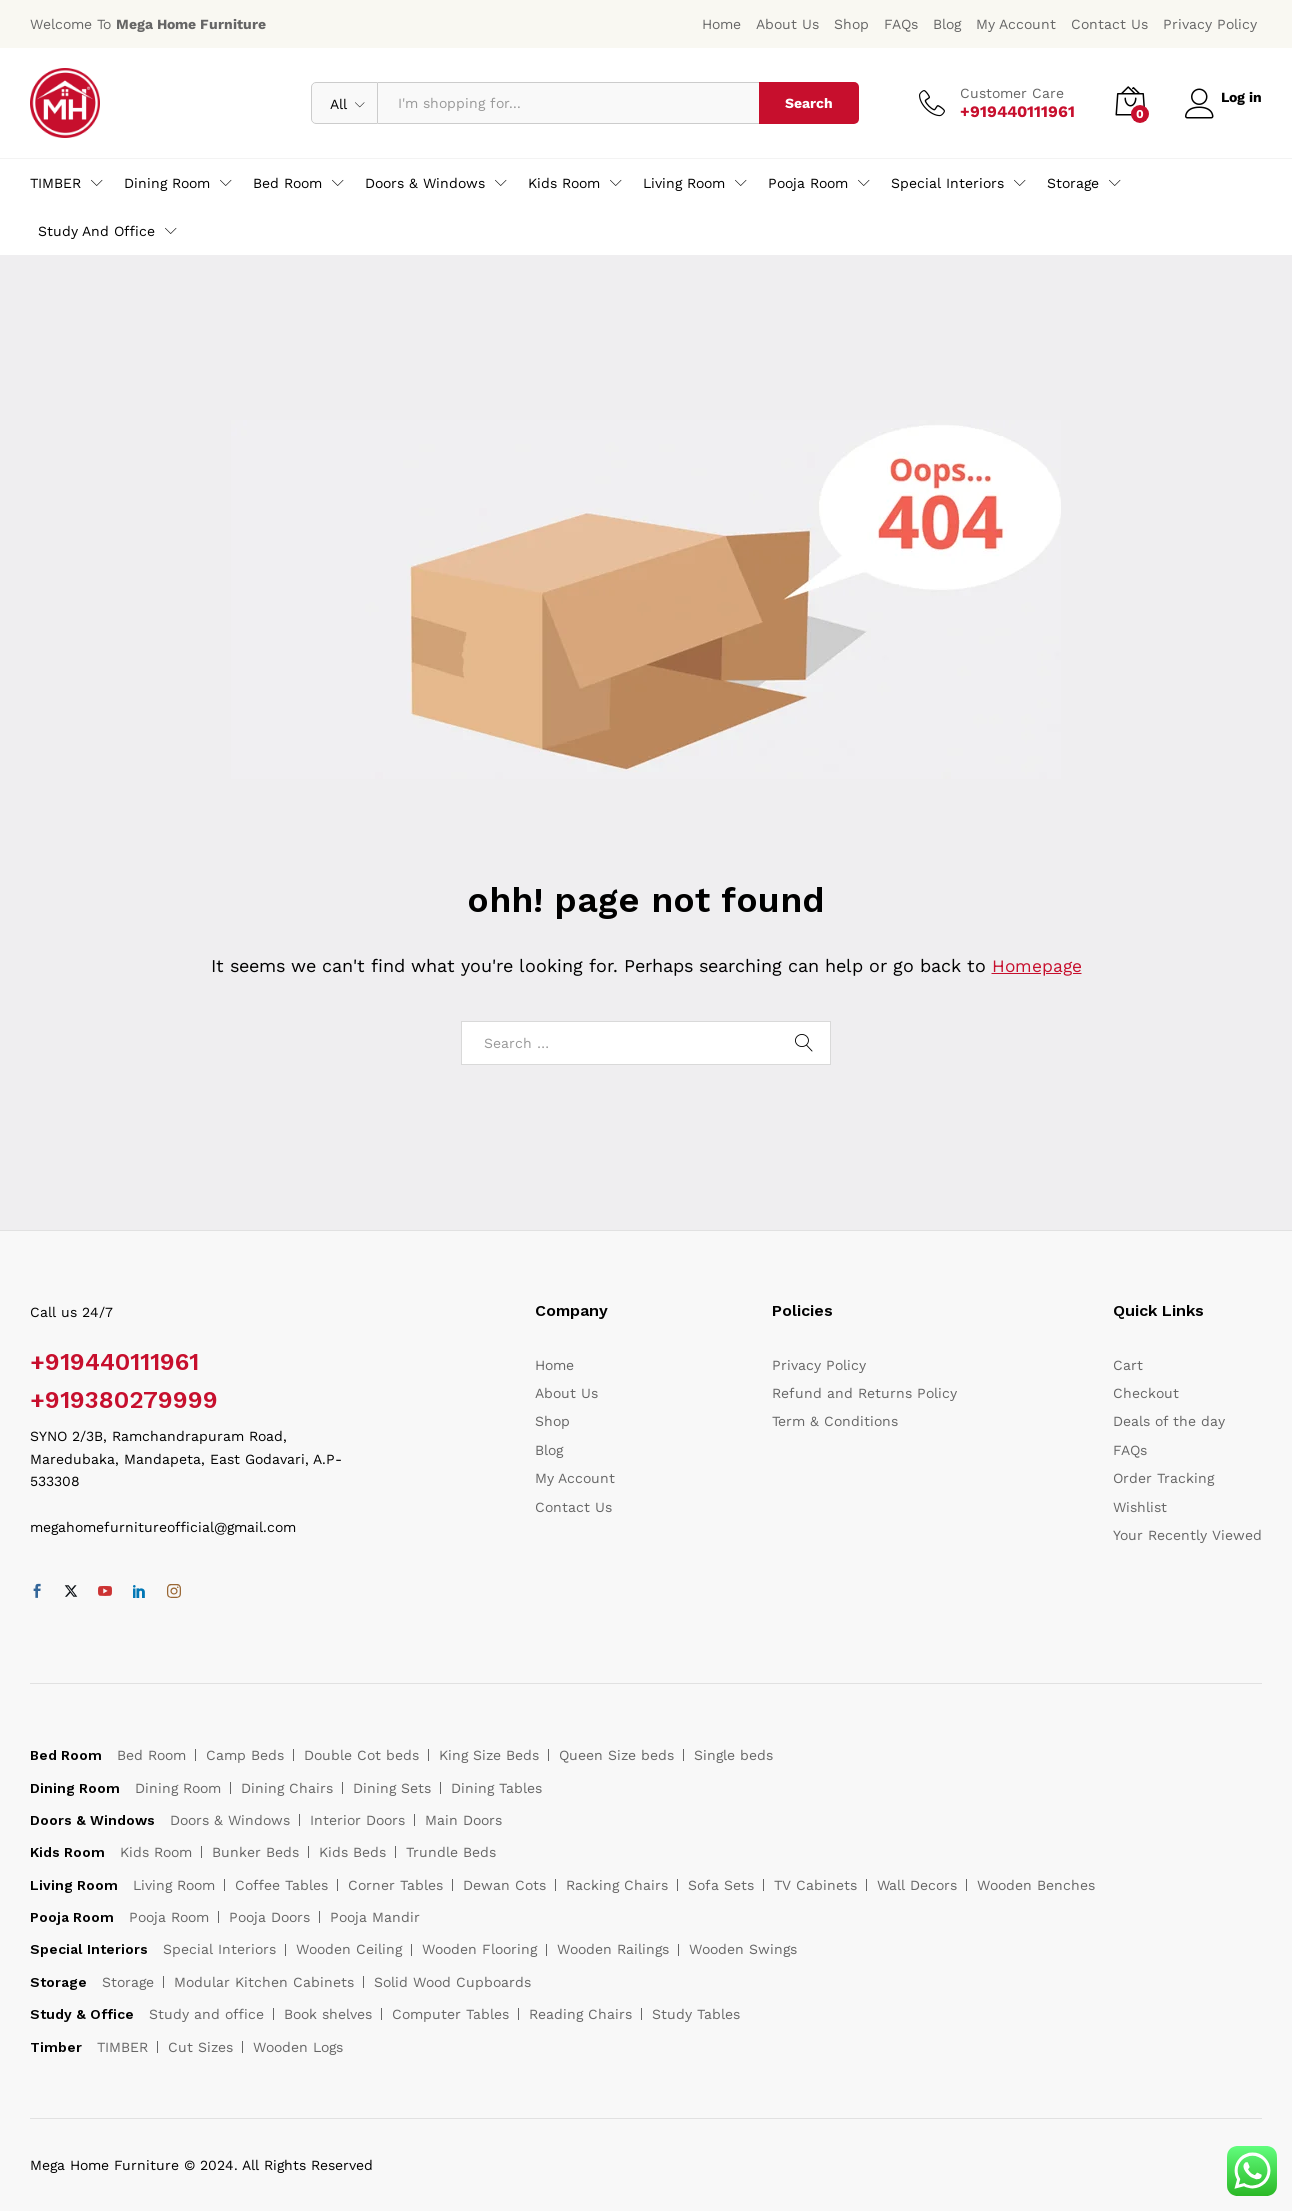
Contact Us (1109, 24)
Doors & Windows (230, 1820)
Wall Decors (917, 1885)
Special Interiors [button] (947, 183)
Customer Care (1006, 93)
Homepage (1037, 965)
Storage (128, 1982)
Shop (851, 24)
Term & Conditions (835, 1421)
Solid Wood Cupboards (452, 1982)
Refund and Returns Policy (864, 1393)
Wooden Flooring (479, 1949)
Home (721, 24)
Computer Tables (450, 2014)
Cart (1128, 1365)
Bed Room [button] (287, 183)
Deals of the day (1169, 1421)
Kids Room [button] (564, 183)
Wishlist (1140, 1507)
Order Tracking (1163, 1478)
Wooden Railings (613, 1949)
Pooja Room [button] (808, 183)
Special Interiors (219, 1949)
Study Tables (696, 2014)
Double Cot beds (361, 1755)
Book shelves (328, 2014)
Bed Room (151, 1755)
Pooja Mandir (375, 1917)
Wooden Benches (1036, 1885)
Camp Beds (245, 1755)
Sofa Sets (721, 1885)
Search (803, 103)
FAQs (901, 24)
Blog (947, 24)
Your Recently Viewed (1187, 1535)
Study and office (206, 2014)
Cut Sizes (200, 2047)
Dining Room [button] (167, 183)
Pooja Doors (269, 1917)
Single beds (733, 1755)
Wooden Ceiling (349, 1949)
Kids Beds (352, 1852)
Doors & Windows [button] (425, 183)
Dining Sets (392, 1788)
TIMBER (122, 2047)
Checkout (1146, 1393)
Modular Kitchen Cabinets (264, 1982)
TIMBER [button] (55, 183)
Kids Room (156, 1852)
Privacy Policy (1210, 24)
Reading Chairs (580, 2014)
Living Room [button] (684, 183)
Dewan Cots (504, 1885)
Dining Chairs (287, 1788)
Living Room (174, 1885)
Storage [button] (1073, 183)
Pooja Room (169, 1917)
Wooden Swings (743, 1949)
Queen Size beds (616, 1755)
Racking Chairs (617, 1885)
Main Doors (463, 1820)
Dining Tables (496, 1788)
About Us (787, 24)
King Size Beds (489, 1755)
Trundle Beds (451, 1852)
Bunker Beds (255, 1852)
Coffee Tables (281, 1885)
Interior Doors (357, 1820)
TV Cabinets (815, 1885)
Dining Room (178, 1788)
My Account (1016, 24)
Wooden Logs (298, 2047)
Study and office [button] (96, 231)
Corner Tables (395, 1885)
